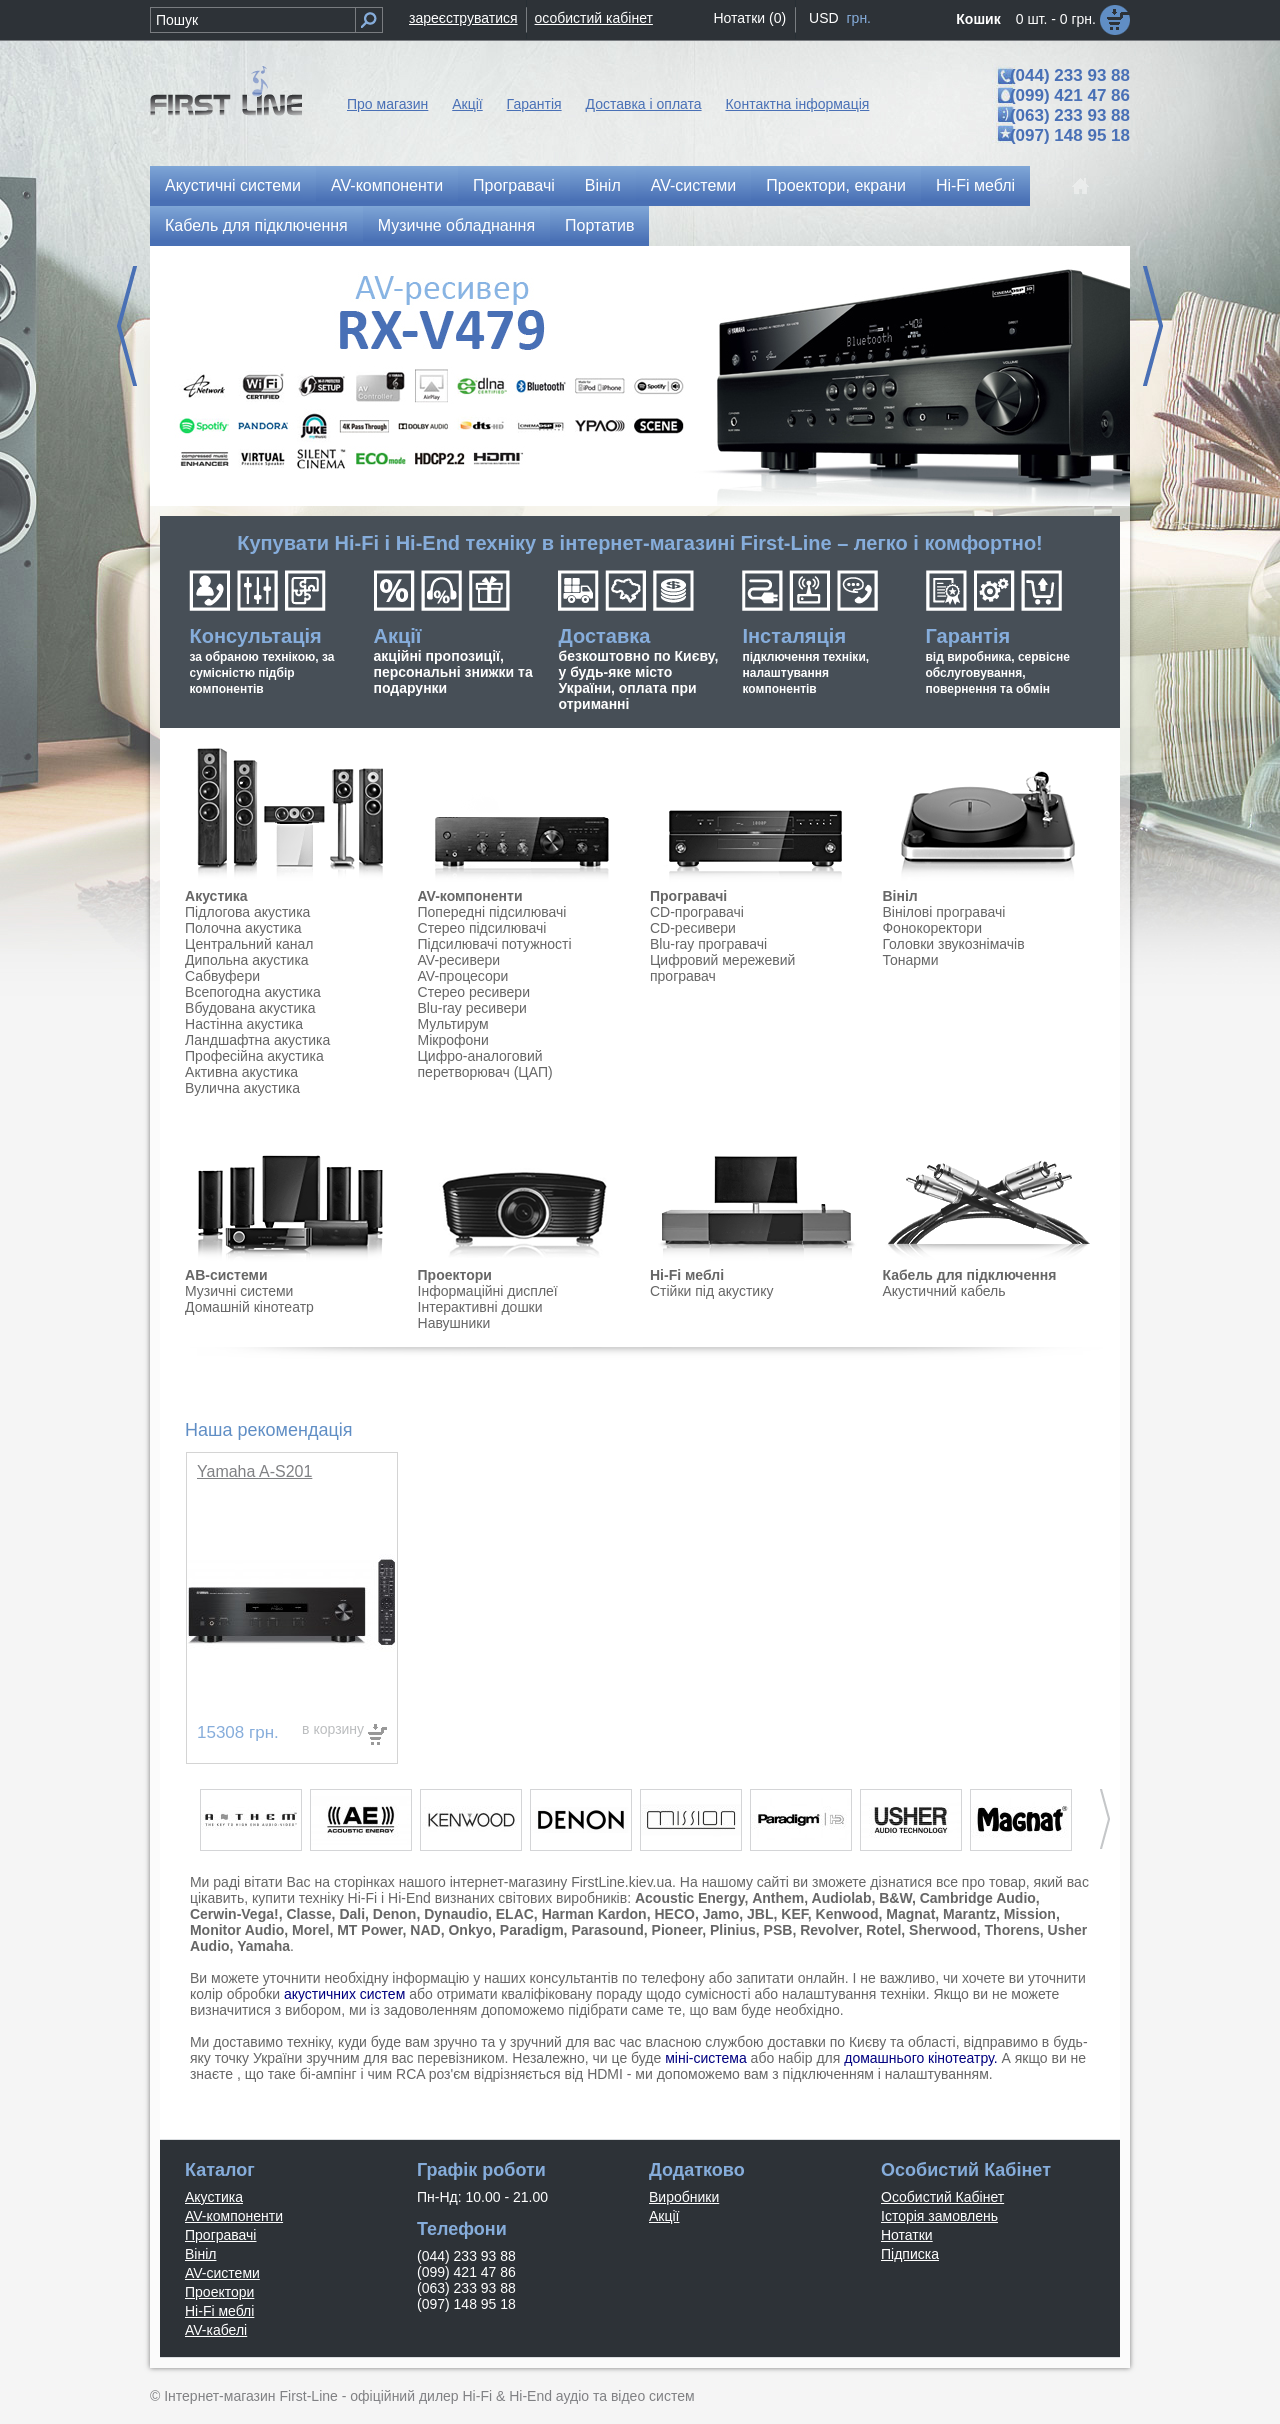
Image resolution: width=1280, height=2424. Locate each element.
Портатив (599, 225)
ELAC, (517, 1914)
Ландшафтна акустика (257, 1040)
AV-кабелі (216, 2330)
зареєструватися (463, 18)
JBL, (762, 1914)
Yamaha (263, 1946)
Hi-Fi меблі (975, 185)
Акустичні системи (233, 185)
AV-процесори (463, 976)
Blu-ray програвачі (708, 944)
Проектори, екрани (836, 185)
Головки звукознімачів (953, 944)
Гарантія (534, 104)
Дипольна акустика (247, 960)
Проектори (455, 1275)
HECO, (676, 1914)
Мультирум (453, 1024)
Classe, (310, 1914)
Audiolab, (844, 1898)
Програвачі (514, 185)
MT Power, (371, 1930)
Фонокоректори (932, 928)
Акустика (216, 896)
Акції (467, 104)
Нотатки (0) (749, 18)
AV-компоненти (387, 185)
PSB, (780, 1930)
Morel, (312, 1930)
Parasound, (609, 1930)
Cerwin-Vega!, (236, 1914)
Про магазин (387, 104)
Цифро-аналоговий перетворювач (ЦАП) (485, 1064)
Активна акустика (241, 1072)
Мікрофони (453, 1040)
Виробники (684, 2197)
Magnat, (912, 1914)
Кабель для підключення (256, 225)
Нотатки (907, 2235)
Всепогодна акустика (253, 992)
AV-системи (694, 185)
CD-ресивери (693, 928)
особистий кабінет (594, 18)
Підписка (910, 2254)
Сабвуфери (222, 976)
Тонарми (910, 960)
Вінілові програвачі (943, 912)
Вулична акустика (242, 1088)
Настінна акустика (244, 1024)
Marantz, (971, 1914)
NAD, (427, 1930)
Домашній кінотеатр (249, 1307)
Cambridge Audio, (980, 1898)
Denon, (396, 1914)
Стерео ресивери (474, 992)
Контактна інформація (797, 104)
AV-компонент (466, 896)
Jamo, (723, 1914)
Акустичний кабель (943, 1291)
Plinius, (735, 1930)
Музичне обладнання (456, 225)
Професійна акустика (254, 1056)
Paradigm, (534, 1930)
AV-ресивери (459, 960)
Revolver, (831, 1930)
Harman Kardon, (596, 1914)
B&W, (897, 1898)
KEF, (796, 1914)
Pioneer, (679, 1930)
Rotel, (885, 1930)
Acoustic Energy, (691, 1898)
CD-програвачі (697, 912)
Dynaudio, (458, 1914)
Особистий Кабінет (942, 2197)
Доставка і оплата (644, 104)
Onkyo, (471, 1930)
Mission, (1032, 1914)
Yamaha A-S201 (254, 1471)
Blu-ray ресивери (472, 1008)
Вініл (603, 185)
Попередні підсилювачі (492, 912)
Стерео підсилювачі (482, 928)
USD (824, 18)
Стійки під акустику (711, 1291)
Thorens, (1014, 1930)
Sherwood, (945, 1930)
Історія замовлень (939, 2216)
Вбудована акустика (250, 1008)
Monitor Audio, (239, 1930)
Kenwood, (849, 1914)
